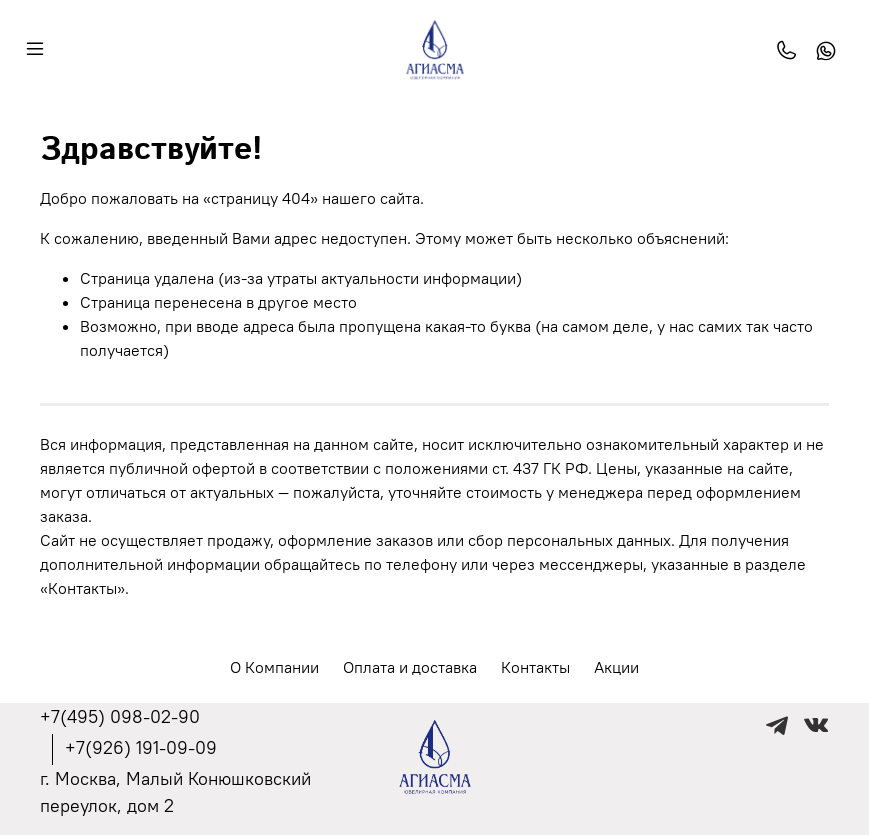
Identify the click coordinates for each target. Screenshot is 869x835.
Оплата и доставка (410, 667)
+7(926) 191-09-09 (141, 747)
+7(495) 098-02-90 (120, 716)
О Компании (274, 667)
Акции (616, 667)
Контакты (535, 667)
